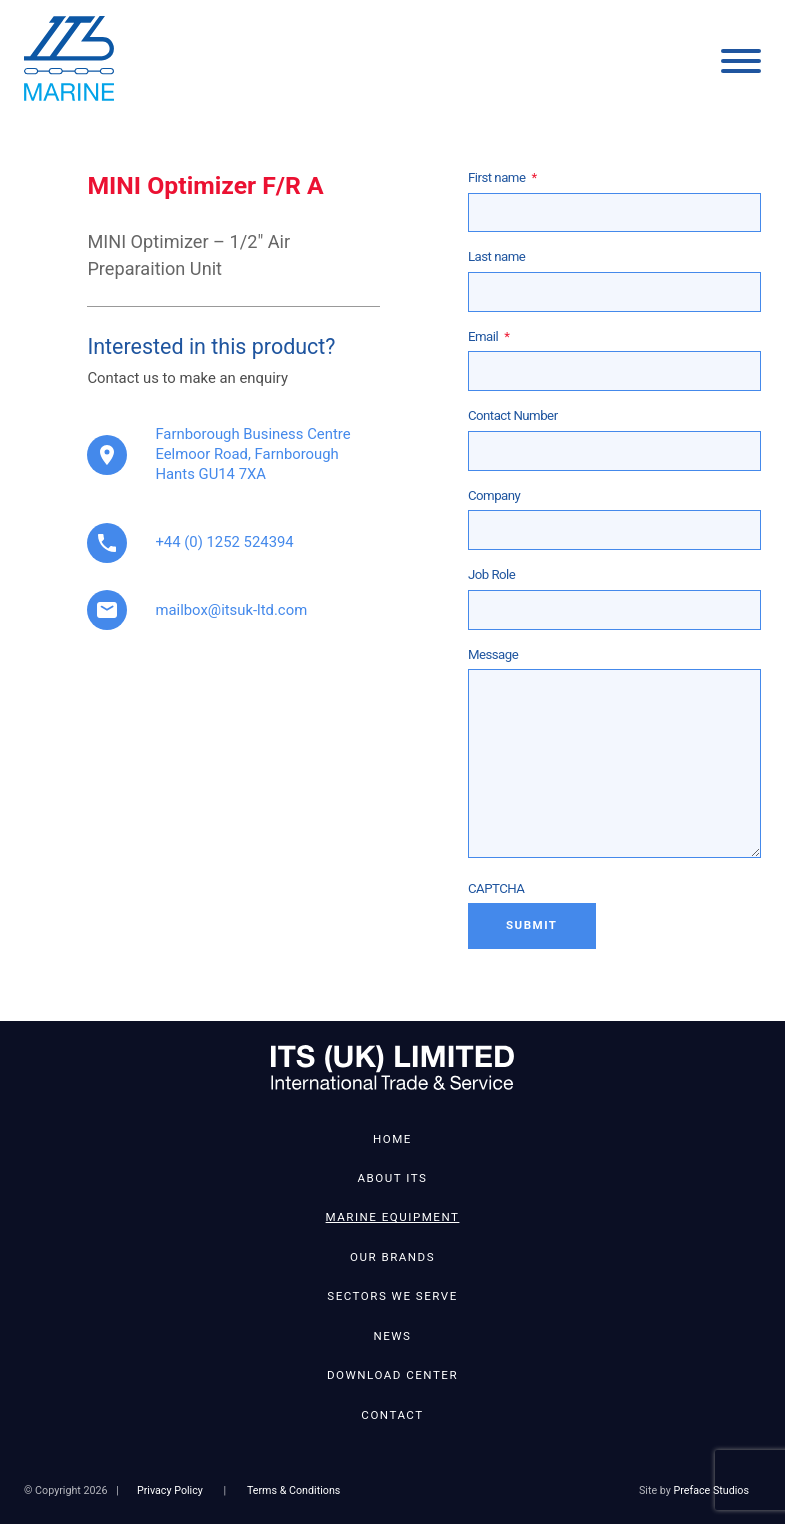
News (393, 1336)
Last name (496, 256)
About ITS (393, 1178)
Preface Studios (711, 1490)
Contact (392, 1415)
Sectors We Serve (392, 1296)
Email (488, 336)
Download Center (392, 1375)
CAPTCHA (496, 888)
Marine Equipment (393, 1217)
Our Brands (392, 1257)
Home (392, 1139)
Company (494, 495)
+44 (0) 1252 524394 (224, 542)
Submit (532, 925)
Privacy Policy (170, 1490)
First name (502, 177)
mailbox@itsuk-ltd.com (231, 610)
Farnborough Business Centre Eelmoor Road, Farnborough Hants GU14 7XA (252, 454)
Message (493, 654)
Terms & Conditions (293, 1490)
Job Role (491, 574)
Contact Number (513, 415)
